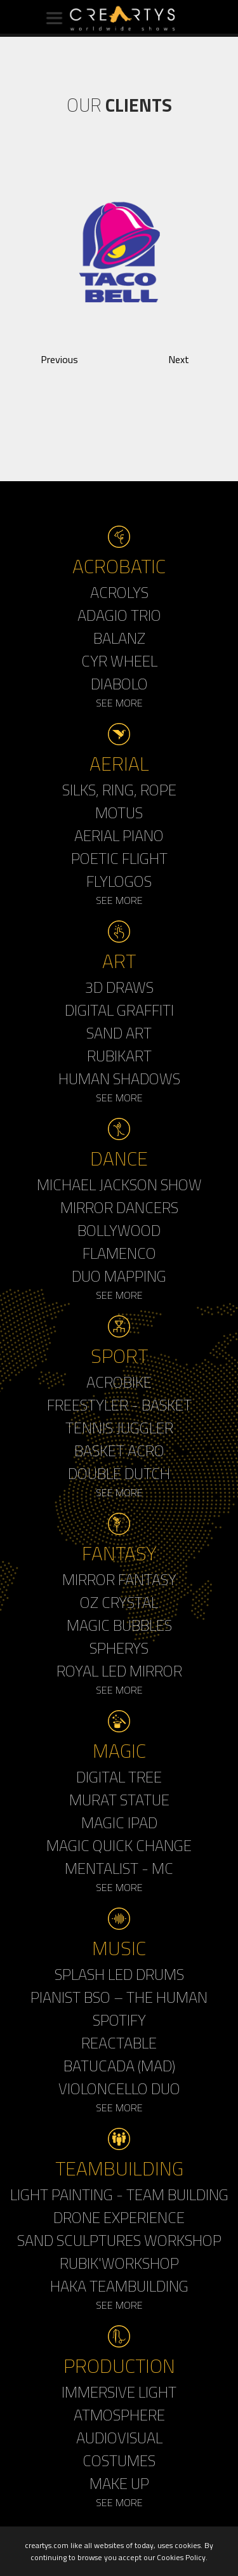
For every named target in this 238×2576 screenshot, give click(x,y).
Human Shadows (119, 1078)
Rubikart (119, 1055)
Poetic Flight (119, 858)
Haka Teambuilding (119, 2285)
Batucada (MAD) (119, 2065)
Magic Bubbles (119, 1625)
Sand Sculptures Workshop (119, 2240)
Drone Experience (119, 2217)
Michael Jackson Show (119, 1184)
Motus (119, 812)
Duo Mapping (119, 1276)
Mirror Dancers (119, 1207)
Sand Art (119, 1032)
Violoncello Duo (119, 2088)
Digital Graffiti (119, 1010)
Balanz (119, 638)
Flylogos (119, 881)
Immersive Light (119, 2391)
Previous (59, 359)
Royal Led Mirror (119, 1670)
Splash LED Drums (119, 1974)
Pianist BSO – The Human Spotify (119, 2008)
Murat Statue (119, 1799)
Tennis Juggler (119, 1427)
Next (178, 359)
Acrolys (119, 592)
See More (119, 702)
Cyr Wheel (119, 660)
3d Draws (119, 987)
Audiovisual (119, 2437)
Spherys (119, 1648)
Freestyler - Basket (119, 1404)
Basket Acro (119, 1450)
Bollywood (119, 1230)
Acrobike (119, 1382)
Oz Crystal (119, 1602)
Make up (119, 2483)
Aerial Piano (119, 835)
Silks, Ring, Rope (119, 789)
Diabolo (119, 683)
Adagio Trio (119, 615)
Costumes (119, 2460)
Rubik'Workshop (119, 2263)
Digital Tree (119, 1776)
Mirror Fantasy (119, 1579)
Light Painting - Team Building (119, 2194)
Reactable (119, 2042)
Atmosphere (119, 2414)
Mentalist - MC (119, 1868)
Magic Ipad (119, 1822)
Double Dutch (119, 1473)
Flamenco (119, 1253)
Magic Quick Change (119, 1845)
